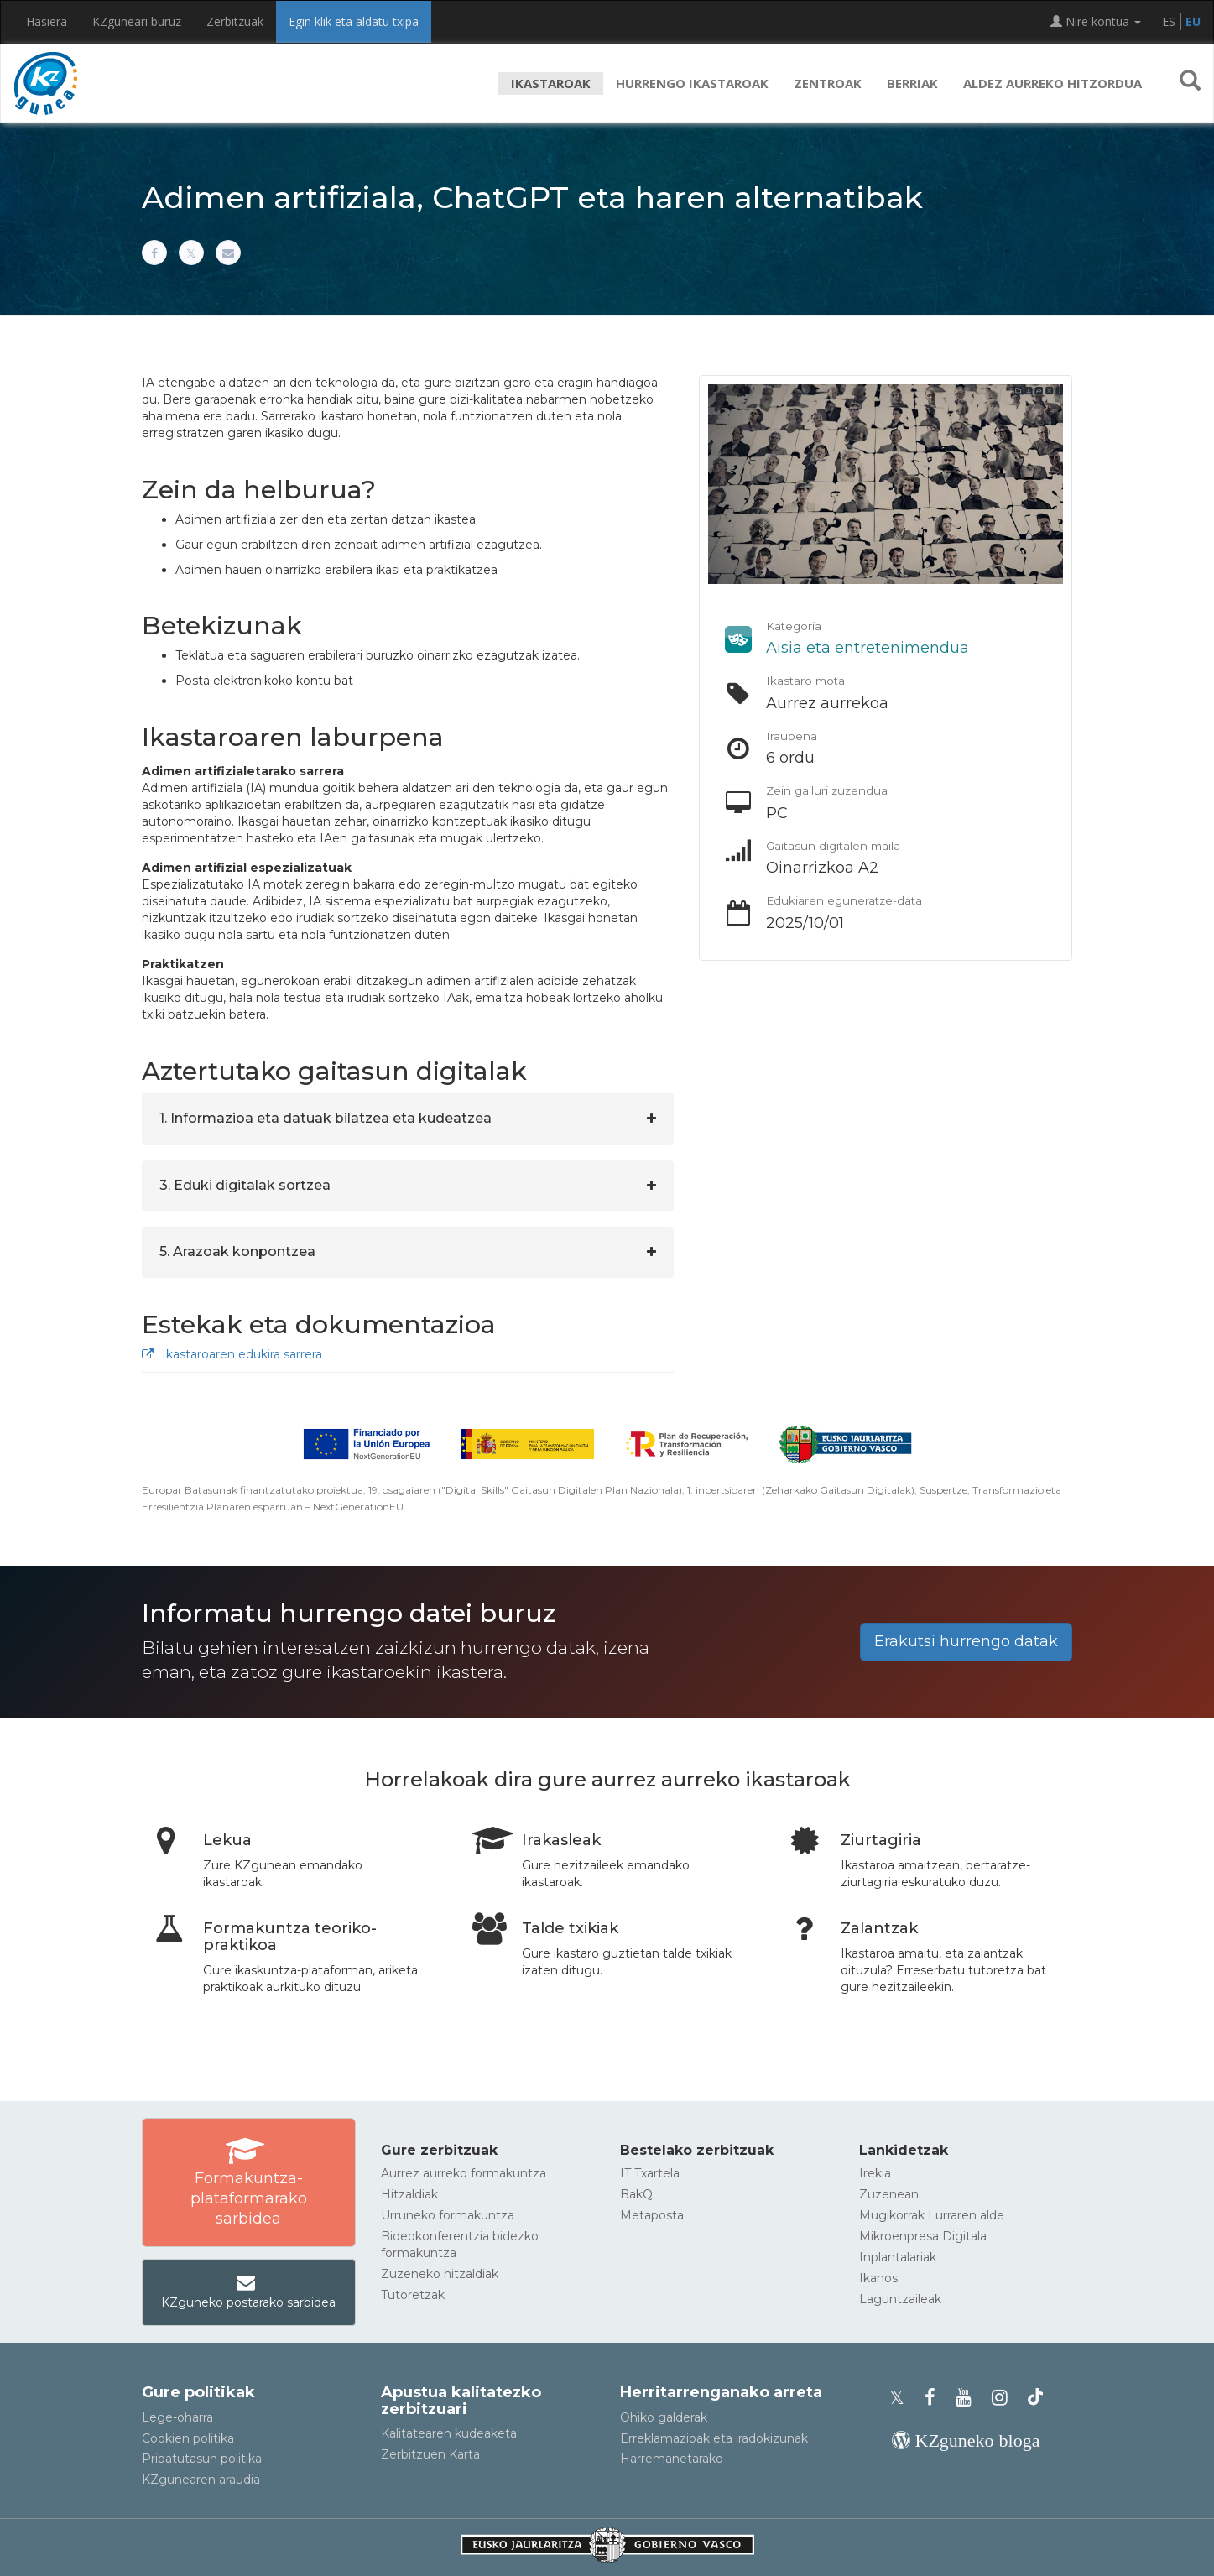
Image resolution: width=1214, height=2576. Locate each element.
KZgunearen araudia (201, 2479)
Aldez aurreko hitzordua (1052, 83)
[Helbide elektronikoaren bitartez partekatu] (228, 252)
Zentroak (828, 83)
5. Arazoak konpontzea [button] (237, 1251)
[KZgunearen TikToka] (1035, 2397)
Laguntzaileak (900, 2299)
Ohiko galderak (663, 2417)
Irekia (875, 2173)
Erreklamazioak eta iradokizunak (714, 2438)
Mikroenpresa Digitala (923, 2236)
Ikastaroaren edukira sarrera (232, 1354)
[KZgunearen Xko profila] (902, 2397)
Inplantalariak (897, 2257)
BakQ (636, 2194)
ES (1168, 21)
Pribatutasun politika (202, 2458)
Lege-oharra (177, 2417)
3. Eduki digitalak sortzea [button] (245, 1185)
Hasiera (46, 21)
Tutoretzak (413, 2294)
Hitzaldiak (409, 2194)
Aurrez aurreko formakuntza (463, 2173)
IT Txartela (650, 2173)
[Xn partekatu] (191, 252)
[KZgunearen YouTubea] (969, 2397)
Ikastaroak (551, 83)
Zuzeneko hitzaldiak (439, 2273)
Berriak (912, 83)
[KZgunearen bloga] (966, 2440)
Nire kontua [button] (1095, 21)
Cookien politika (188, 2438)
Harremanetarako (671, 2458)
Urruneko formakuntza (447, 2215)
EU (1193, 21)
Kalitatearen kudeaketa (449, 2433)
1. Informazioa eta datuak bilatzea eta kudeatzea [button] (325, 1118)
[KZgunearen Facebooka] (935, 2397)
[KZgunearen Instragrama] (1005, 2397)
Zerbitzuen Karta (430, 2454)
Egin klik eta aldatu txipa (354, 21)
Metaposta (652, 2215)
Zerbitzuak (234, 21)
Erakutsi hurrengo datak (966, 1641)
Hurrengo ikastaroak (692, 83)
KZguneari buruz (136, 21)
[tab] (408, 1118)
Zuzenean (889, 2194)
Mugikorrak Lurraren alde (931, 2215)
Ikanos (878, 2278)
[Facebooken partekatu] (154, 252)
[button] (1190, 83)
